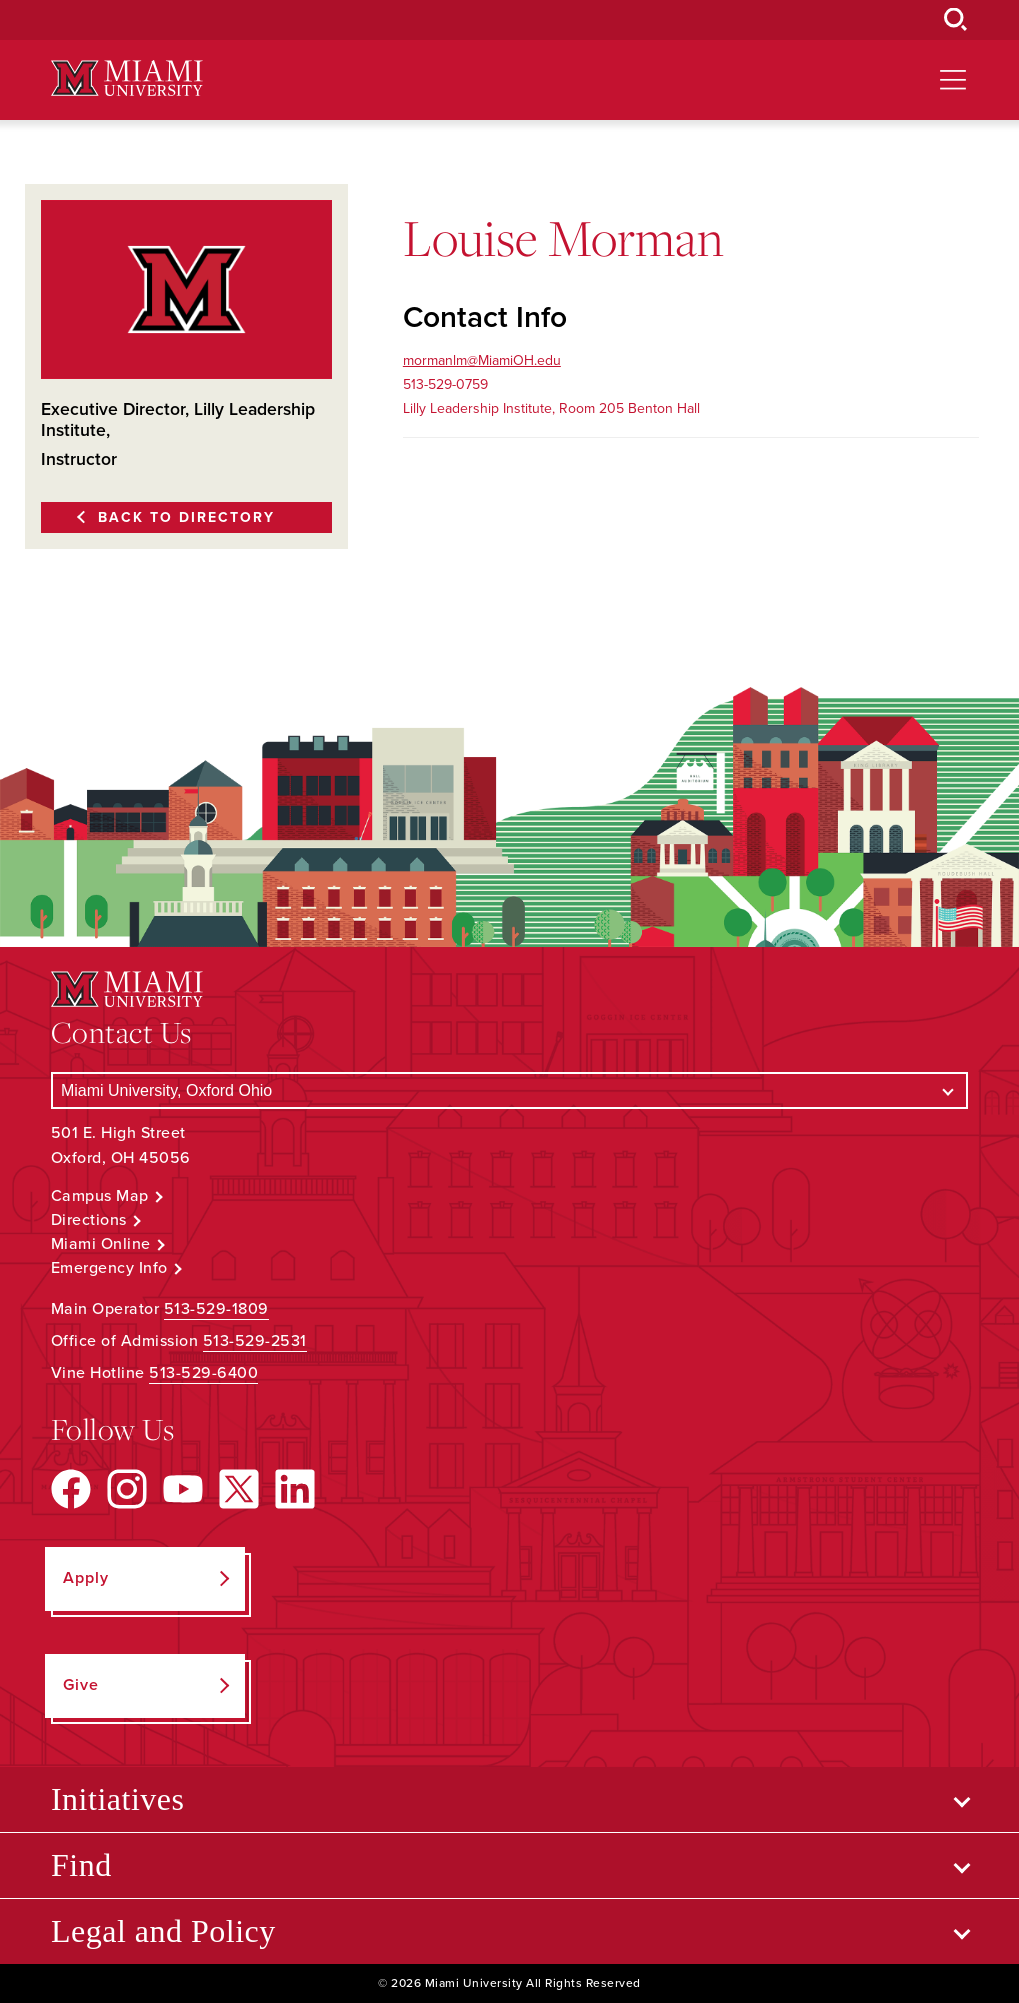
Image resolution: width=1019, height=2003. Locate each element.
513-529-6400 (203, 1373)
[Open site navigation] (953, 80)
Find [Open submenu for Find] (81, 1865)
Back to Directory (186, 517)
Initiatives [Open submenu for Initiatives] (117, 1799)
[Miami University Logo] (127, 78)
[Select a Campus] (509, 1090)
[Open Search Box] (956, 20)
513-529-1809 (216, 1309)
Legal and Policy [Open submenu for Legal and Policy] (163, 1931)
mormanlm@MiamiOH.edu (482, 360)
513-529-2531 (255, 1341)
